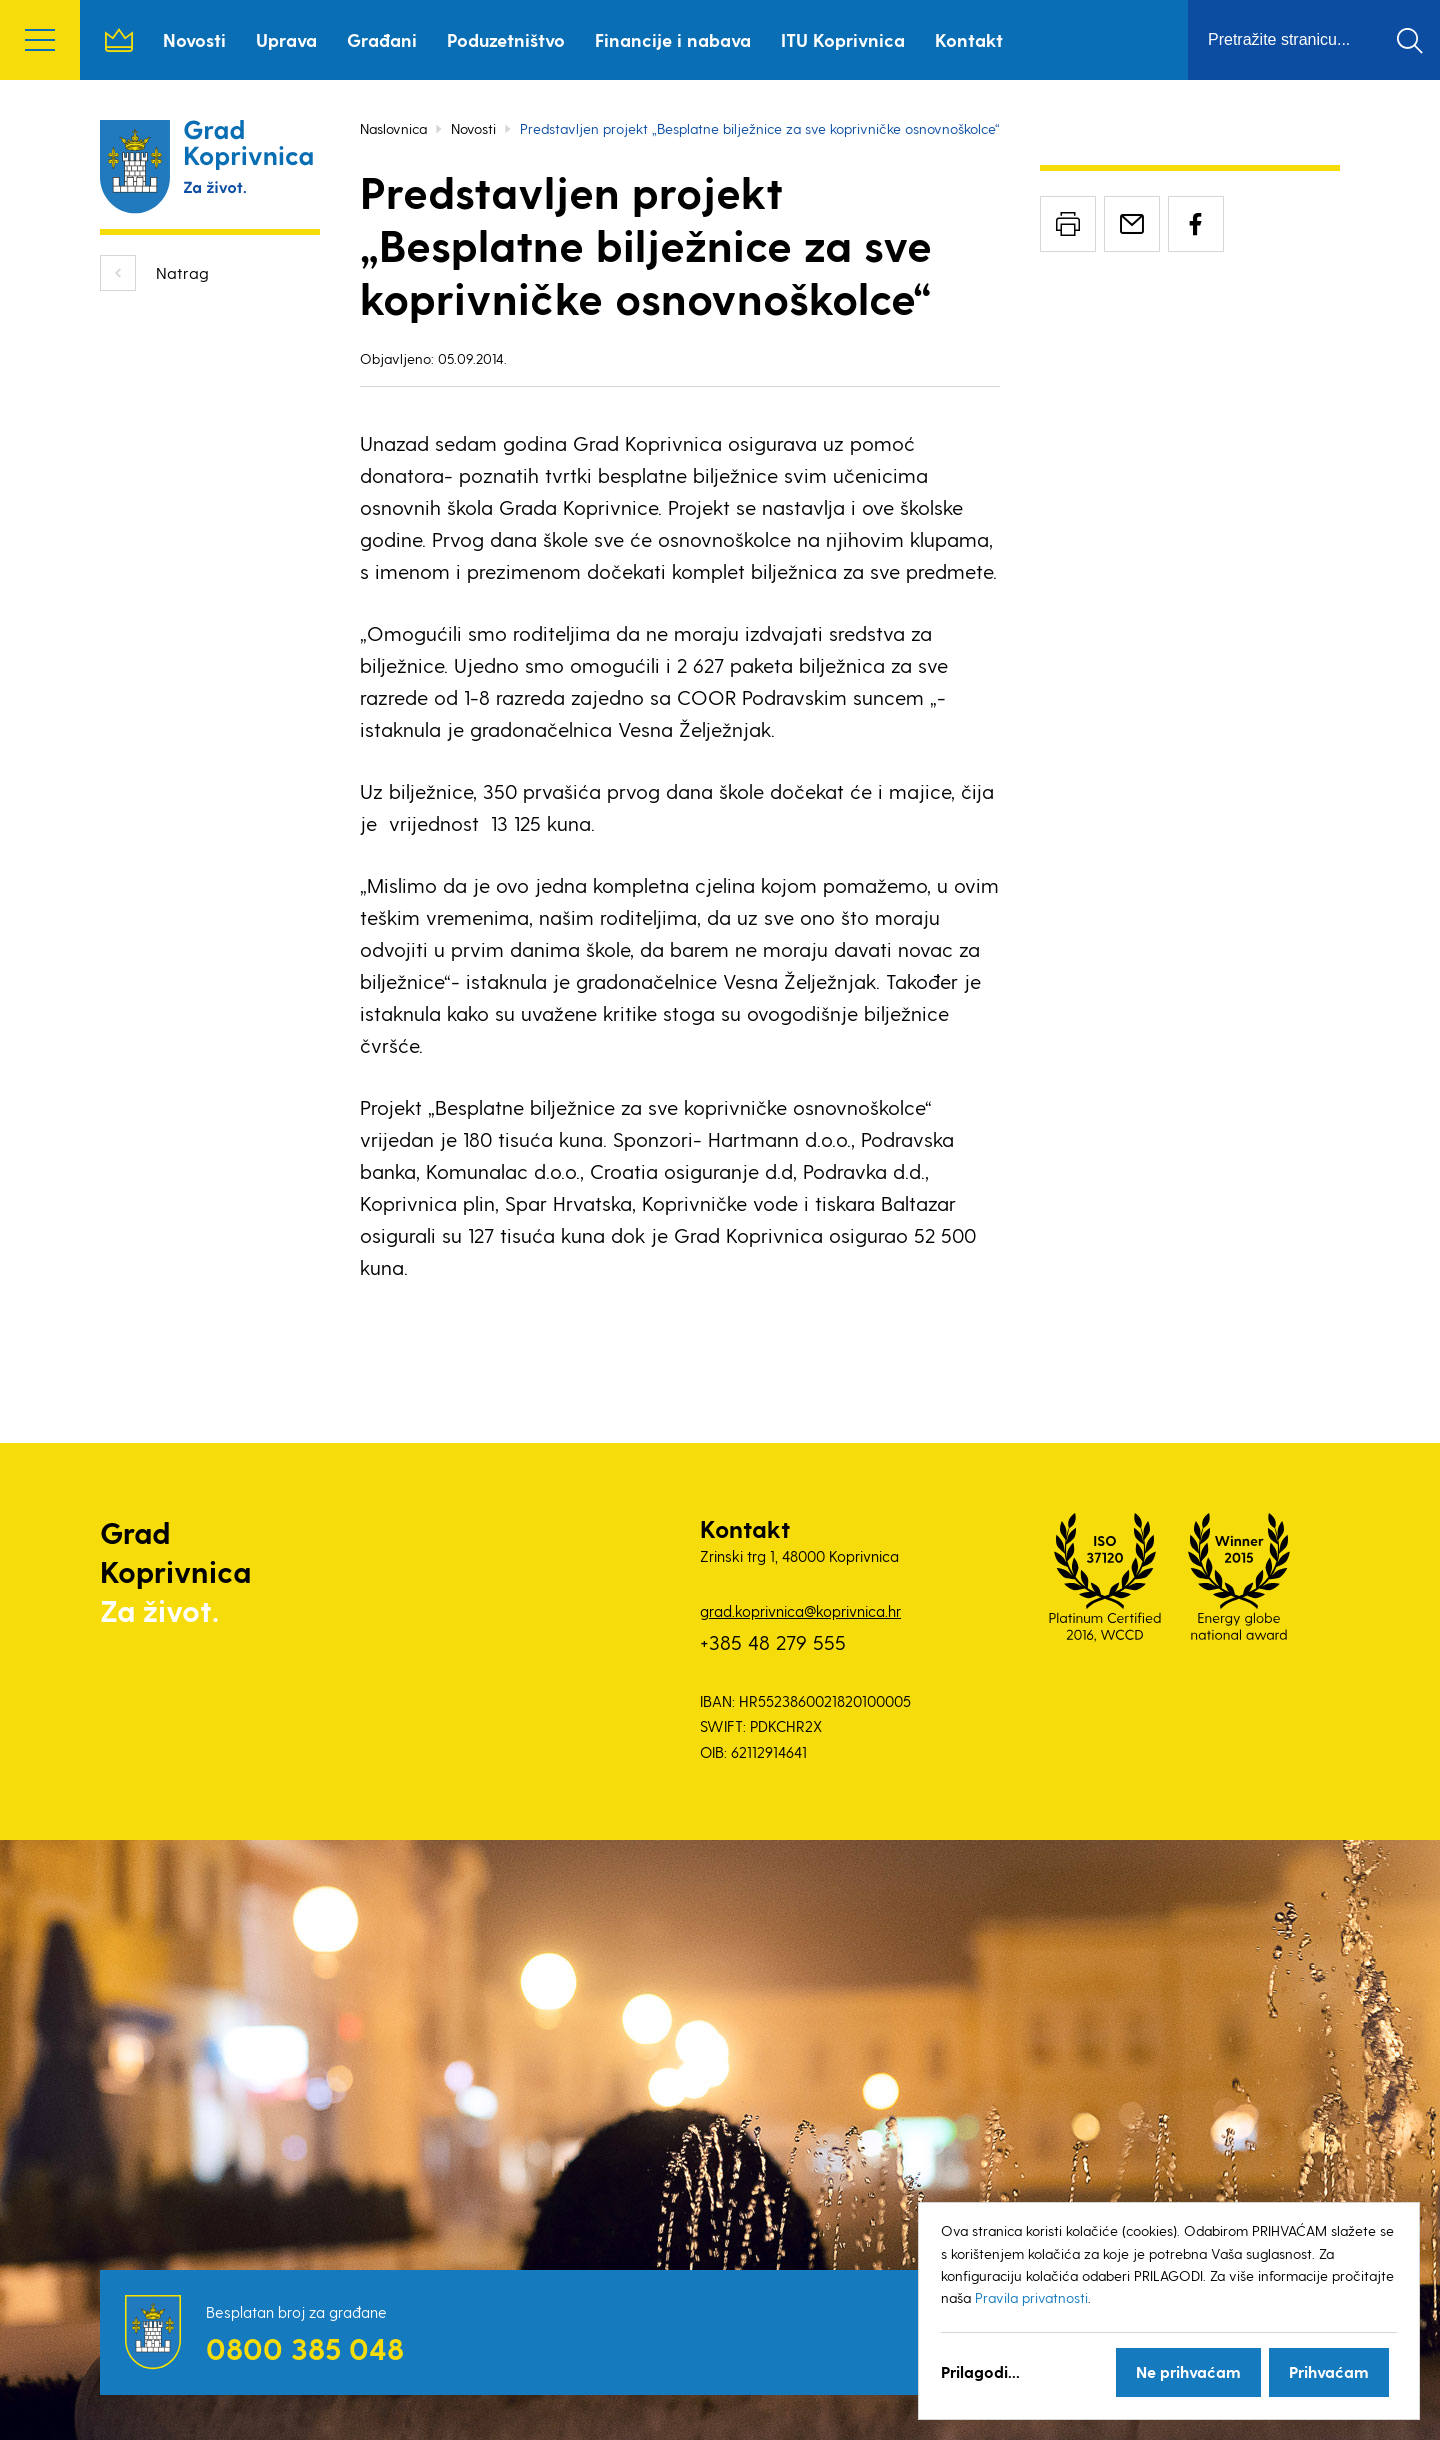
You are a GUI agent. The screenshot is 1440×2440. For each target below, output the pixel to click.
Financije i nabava (673, 39)
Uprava (286, 39)
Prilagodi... (980, 2371)
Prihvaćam (1329, 2371)
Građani (382, 39)
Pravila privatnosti (1031, 2297)
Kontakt (969, 39)
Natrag (182, 272)
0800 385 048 (305, 2348)
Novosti (194, 39)
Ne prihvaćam (1188, 2371)
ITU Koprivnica (843, 39)
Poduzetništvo (506, 39)
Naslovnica (119, 40)
